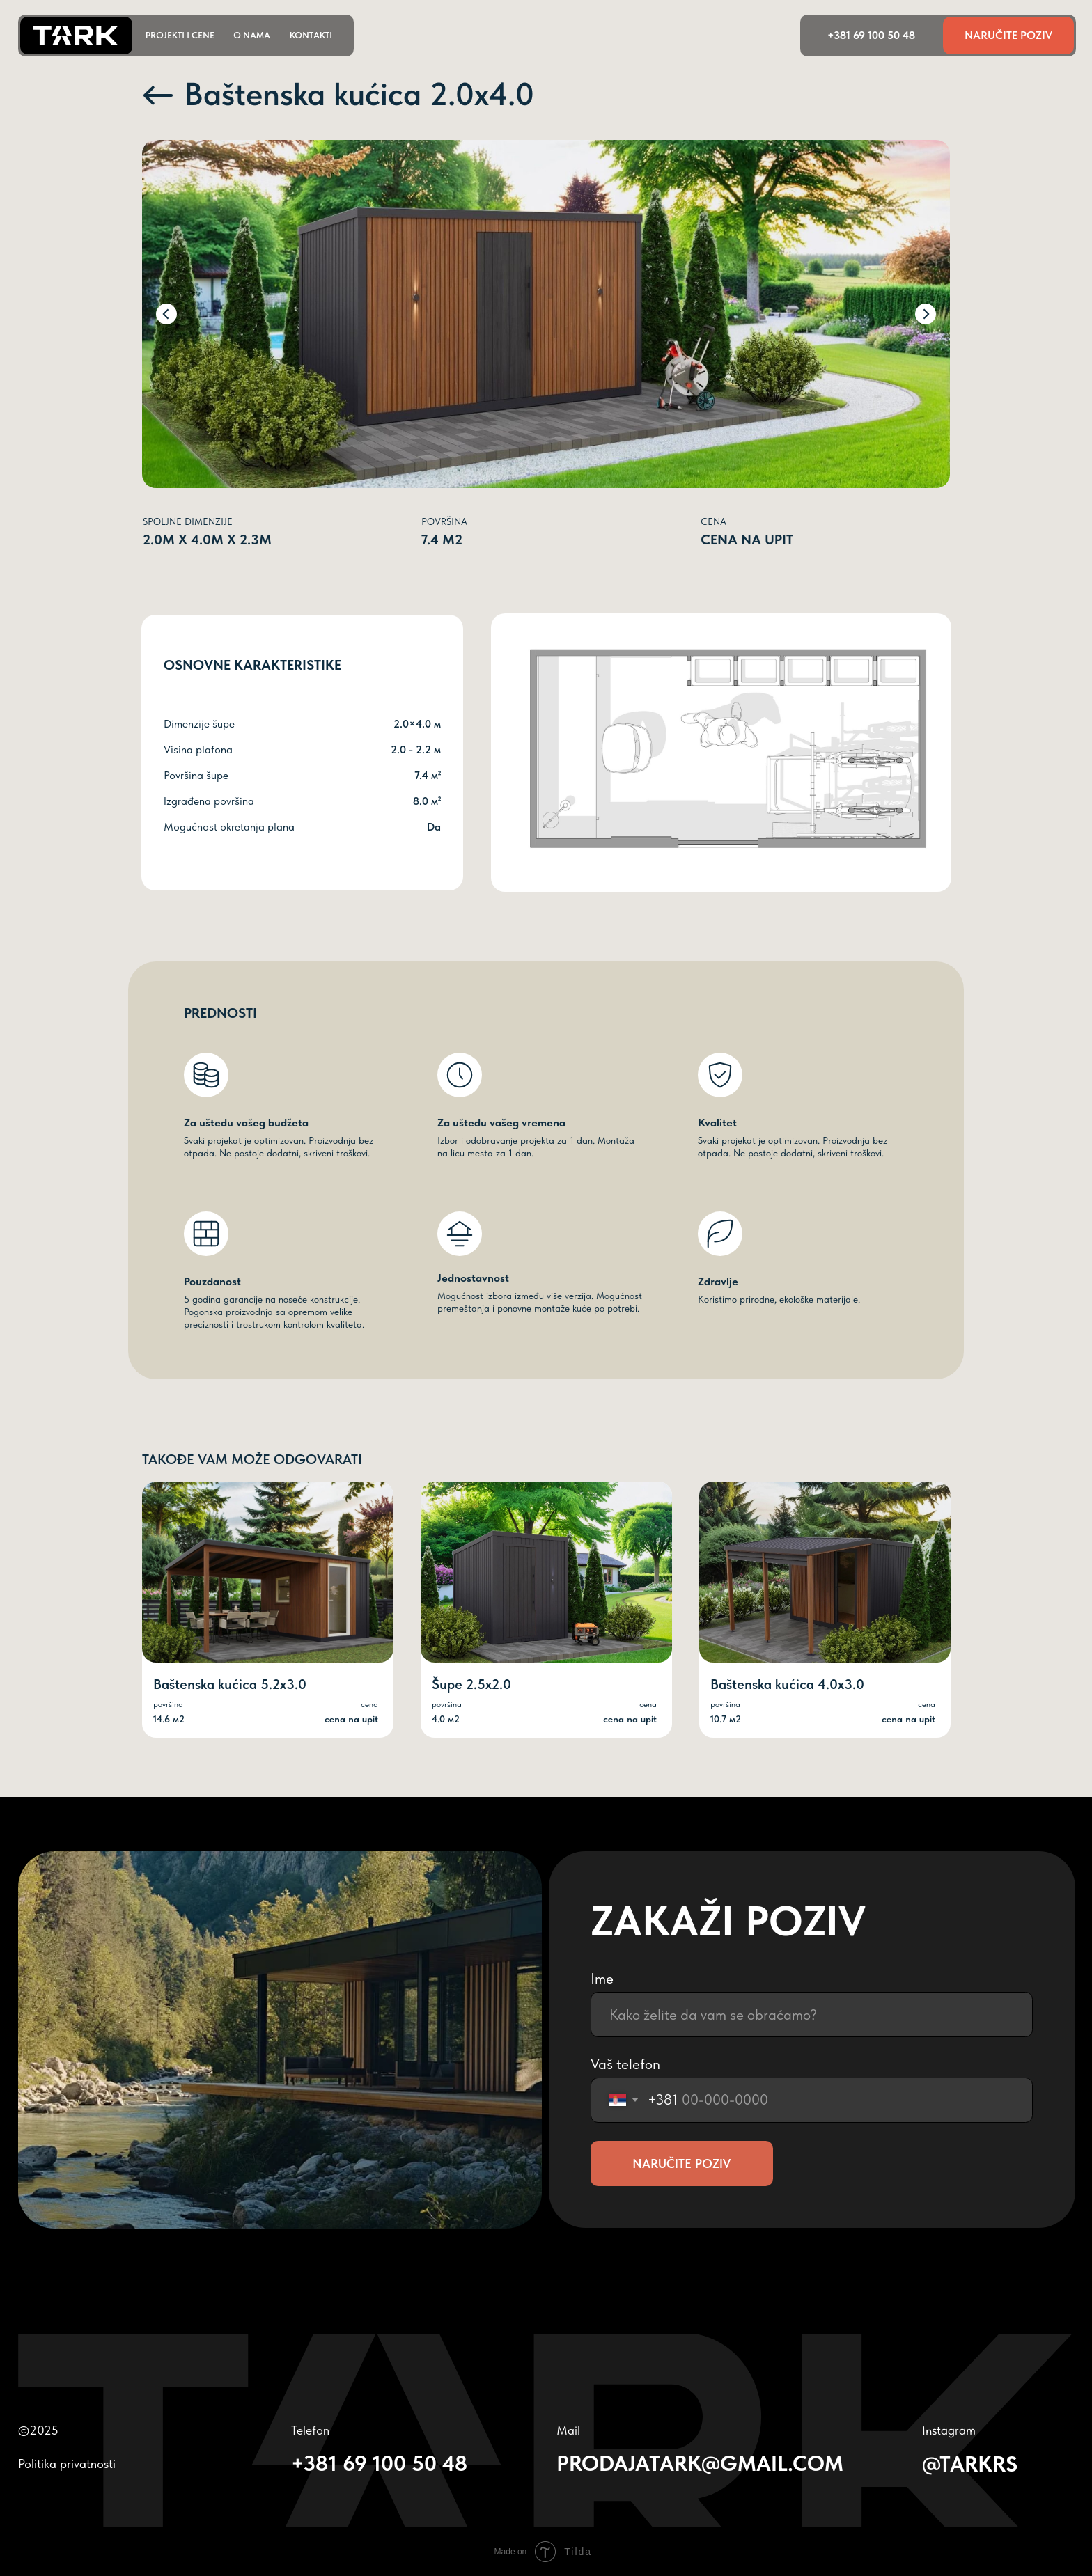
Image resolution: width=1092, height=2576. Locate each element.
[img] (546, 1572)
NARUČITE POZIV (681, 2163)
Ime (602, 1978)
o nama (251, 35)
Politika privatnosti (67, 2464)
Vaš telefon (625, 2064)
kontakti (311, 35)
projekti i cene (180, 35)
